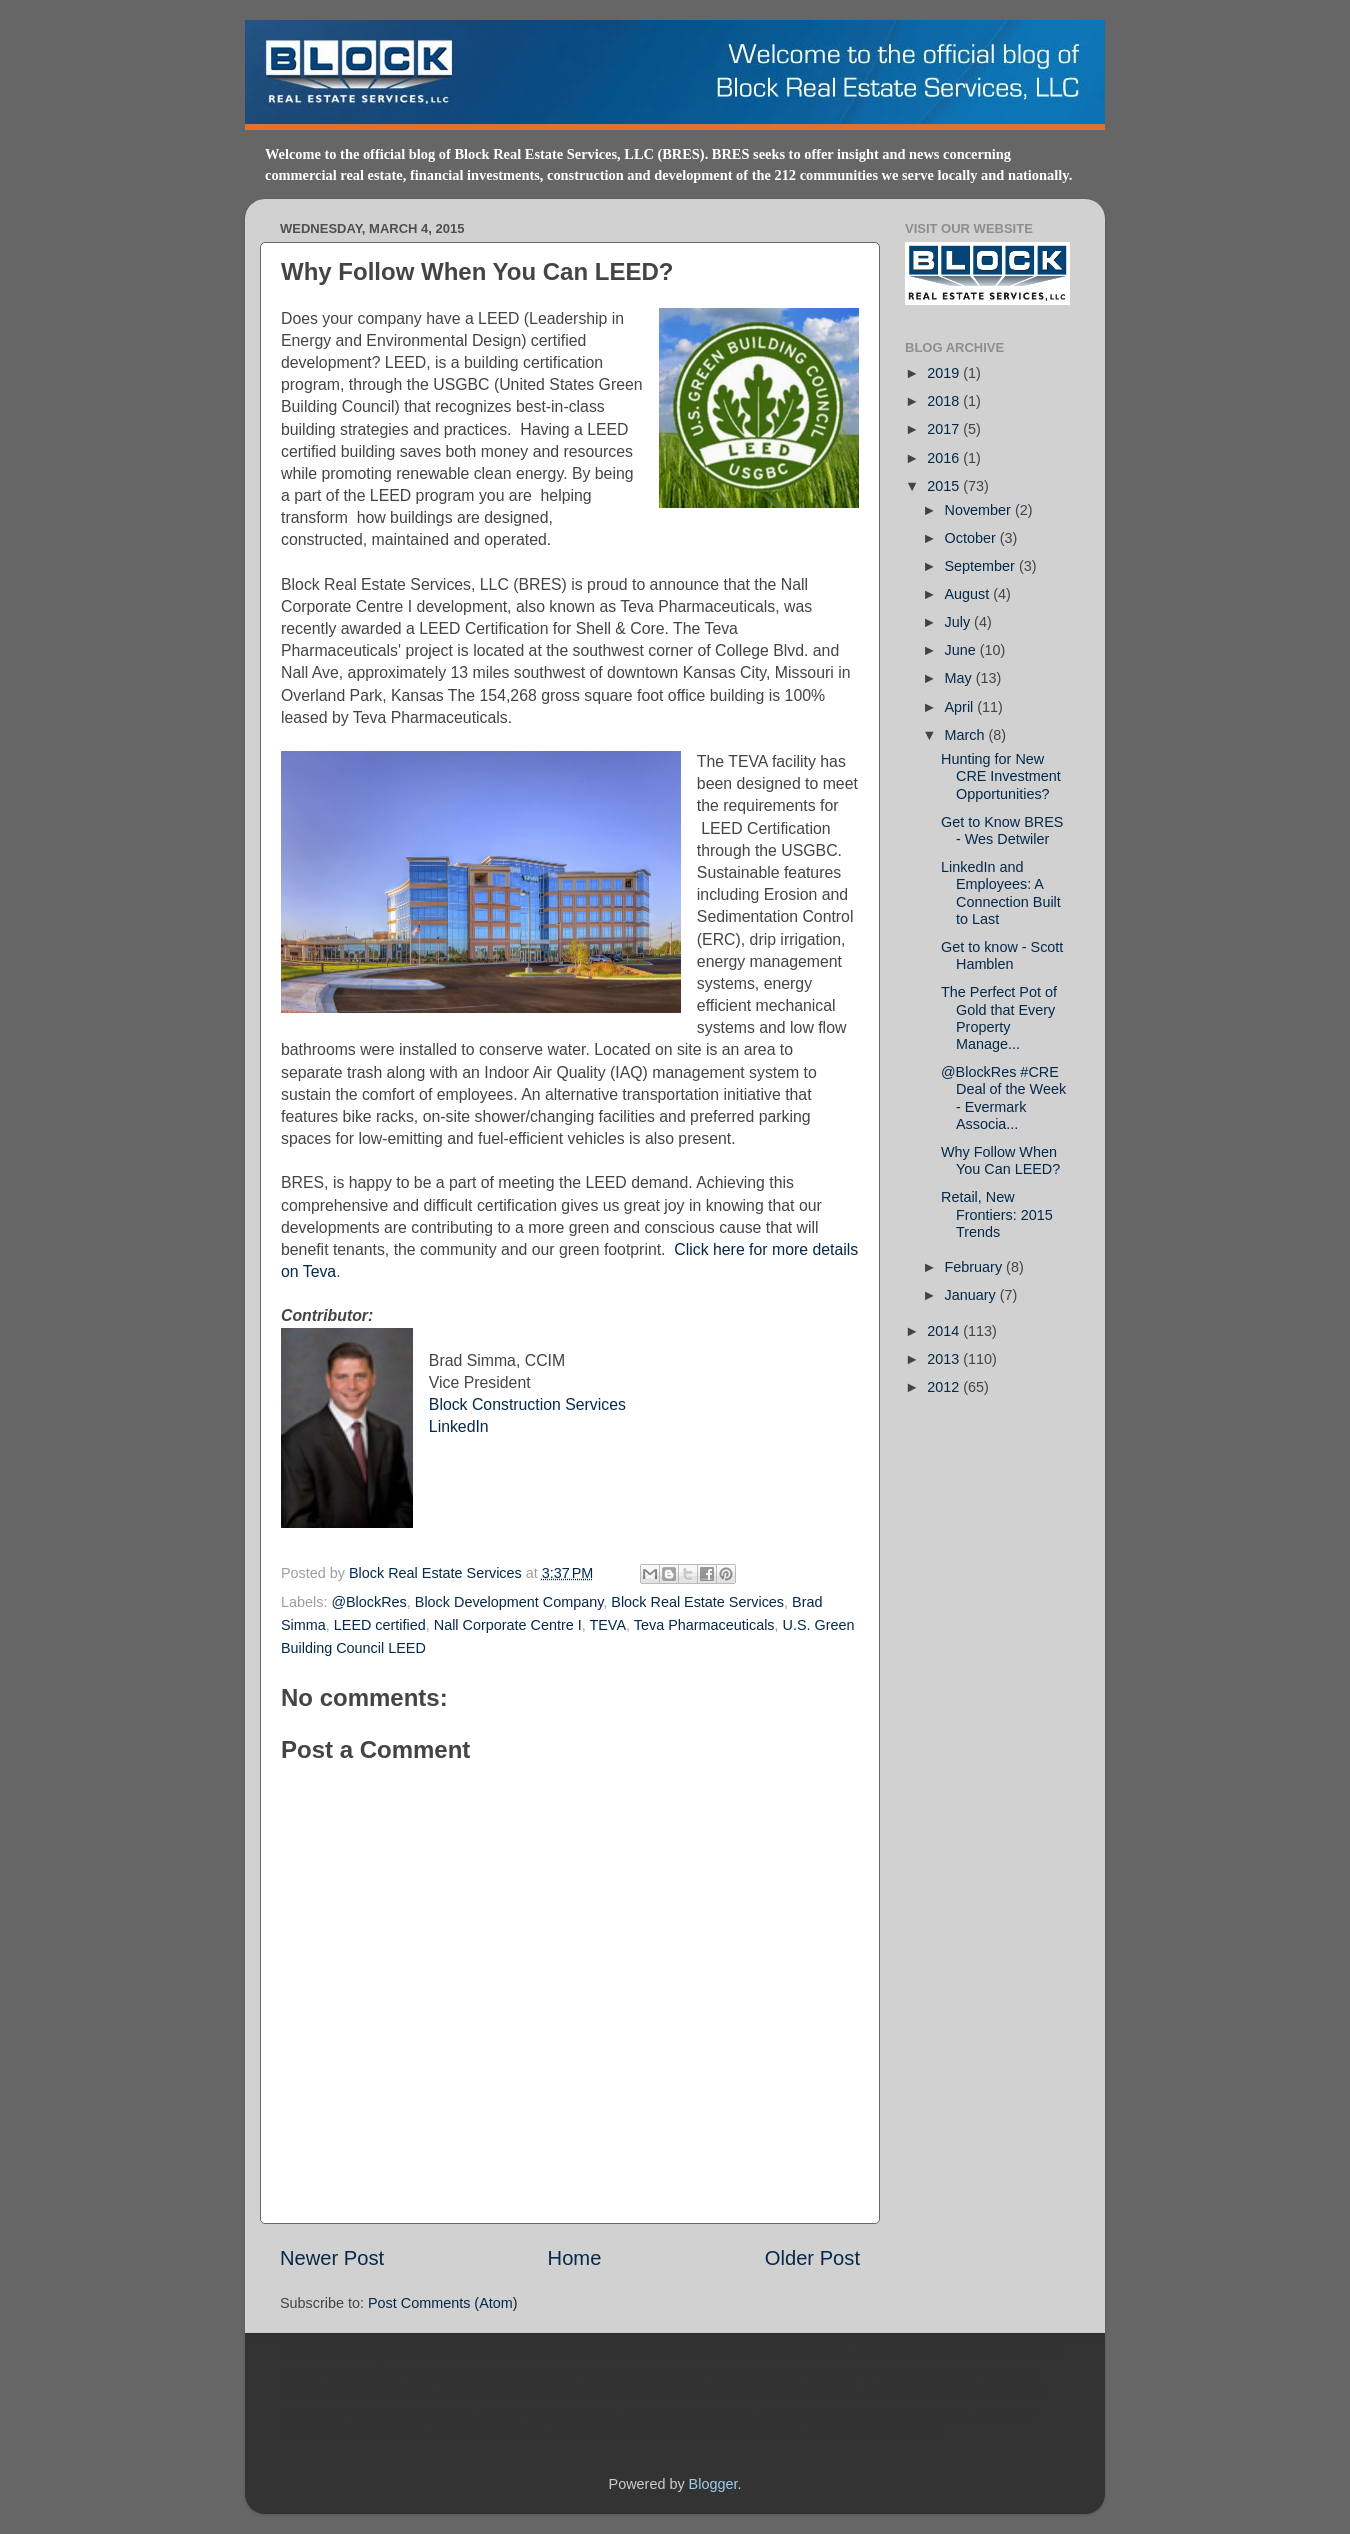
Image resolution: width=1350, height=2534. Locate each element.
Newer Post (332, 2258)
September (982, 566)
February (976, 1267)
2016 (945, 458)
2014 (945, 1331)
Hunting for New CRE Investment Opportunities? (1001, 776)
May (960, 678)
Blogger (713, 2484)
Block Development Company (509, 1602)
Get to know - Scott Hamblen (1002, 955)
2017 (945, 429)
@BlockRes (368, 1602)
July (960, 622)
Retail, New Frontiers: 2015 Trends (997, 1214)
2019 (945, 373)
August (969, 594)
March (967, 735)
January (972, 1295)
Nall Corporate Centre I (508, 1625)
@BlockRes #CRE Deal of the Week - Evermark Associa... (1003, 1098)
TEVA (607, 1625)
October (972, 538)
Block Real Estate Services (437, 1573)
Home (575, 2258)
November (980, 510)
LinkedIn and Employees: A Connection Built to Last (1001, 893)
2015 (945, 486)
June (962, 650)
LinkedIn (459, 1426)
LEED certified (380, 1625)
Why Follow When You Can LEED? (1000, 1160)
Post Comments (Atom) (443, 2303)
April (961, 707)
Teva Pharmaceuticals (704, 1625)
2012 (945, 1387)
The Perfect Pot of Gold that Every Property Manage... (999, 1018)
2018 (945, 401)
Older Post (812, 2258)
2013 (945, 1359)
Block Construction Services (527, 1404)
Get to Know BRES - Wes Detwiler (1002, 830)
